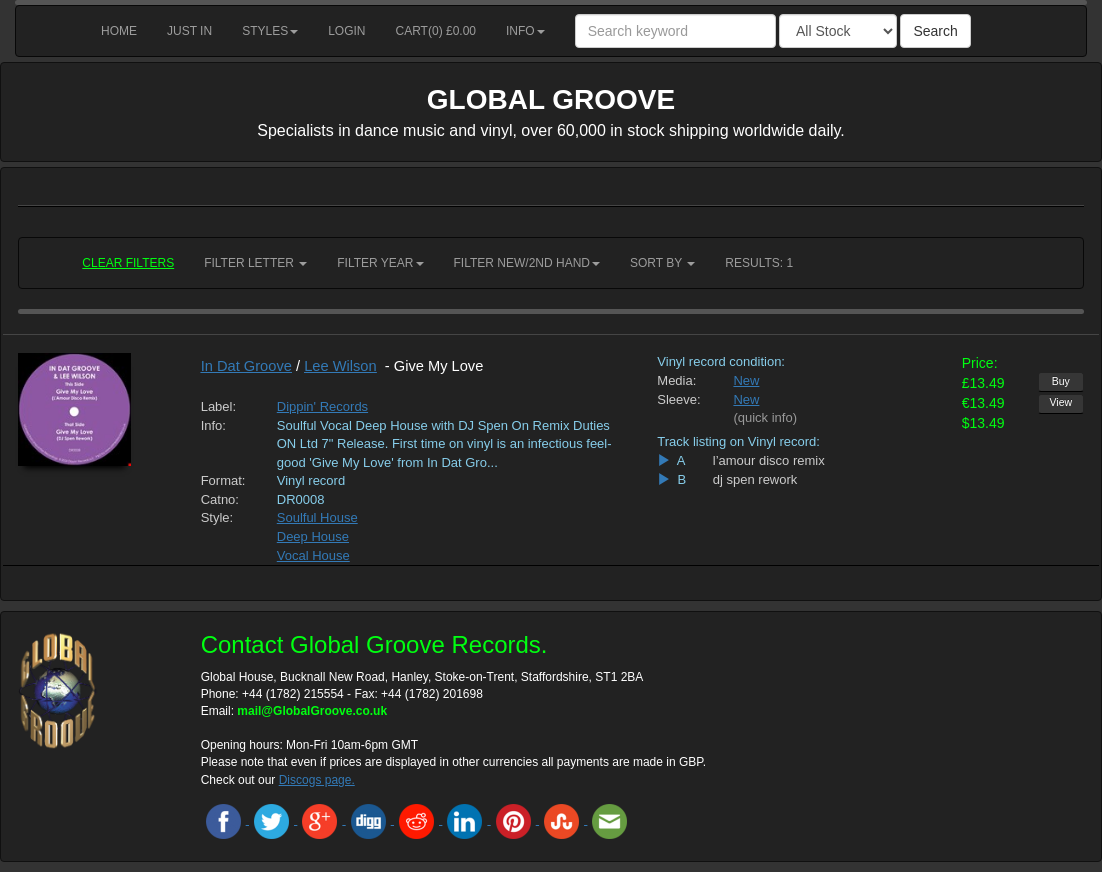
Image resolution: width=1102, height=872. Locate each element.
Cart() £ (436, 31)
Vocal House (313, 555)
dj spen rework (755, 479)
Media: (676, 380)
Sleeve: (678, 399)
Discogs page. (317, 780)
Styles (270, 31)
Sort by (662, 263)
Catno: (220, 499)
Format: (223, 480)
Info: (213, 425)
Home (119, 31)
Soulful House (317, 517)
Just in (189, 31)
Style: (217, 517)
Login (346, 31)
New (746, 380)
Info (525, 31)
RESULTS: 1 (759, 263)
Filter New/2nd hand (527, 263)
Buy (1061, 381)
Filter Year (380, 263)
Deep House (313, 536)
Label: (218, 406)
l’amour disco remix (769, 460)
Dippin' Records (322, 406)
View (1061, 402)
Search (935, 31)
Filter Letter (255, 263)
